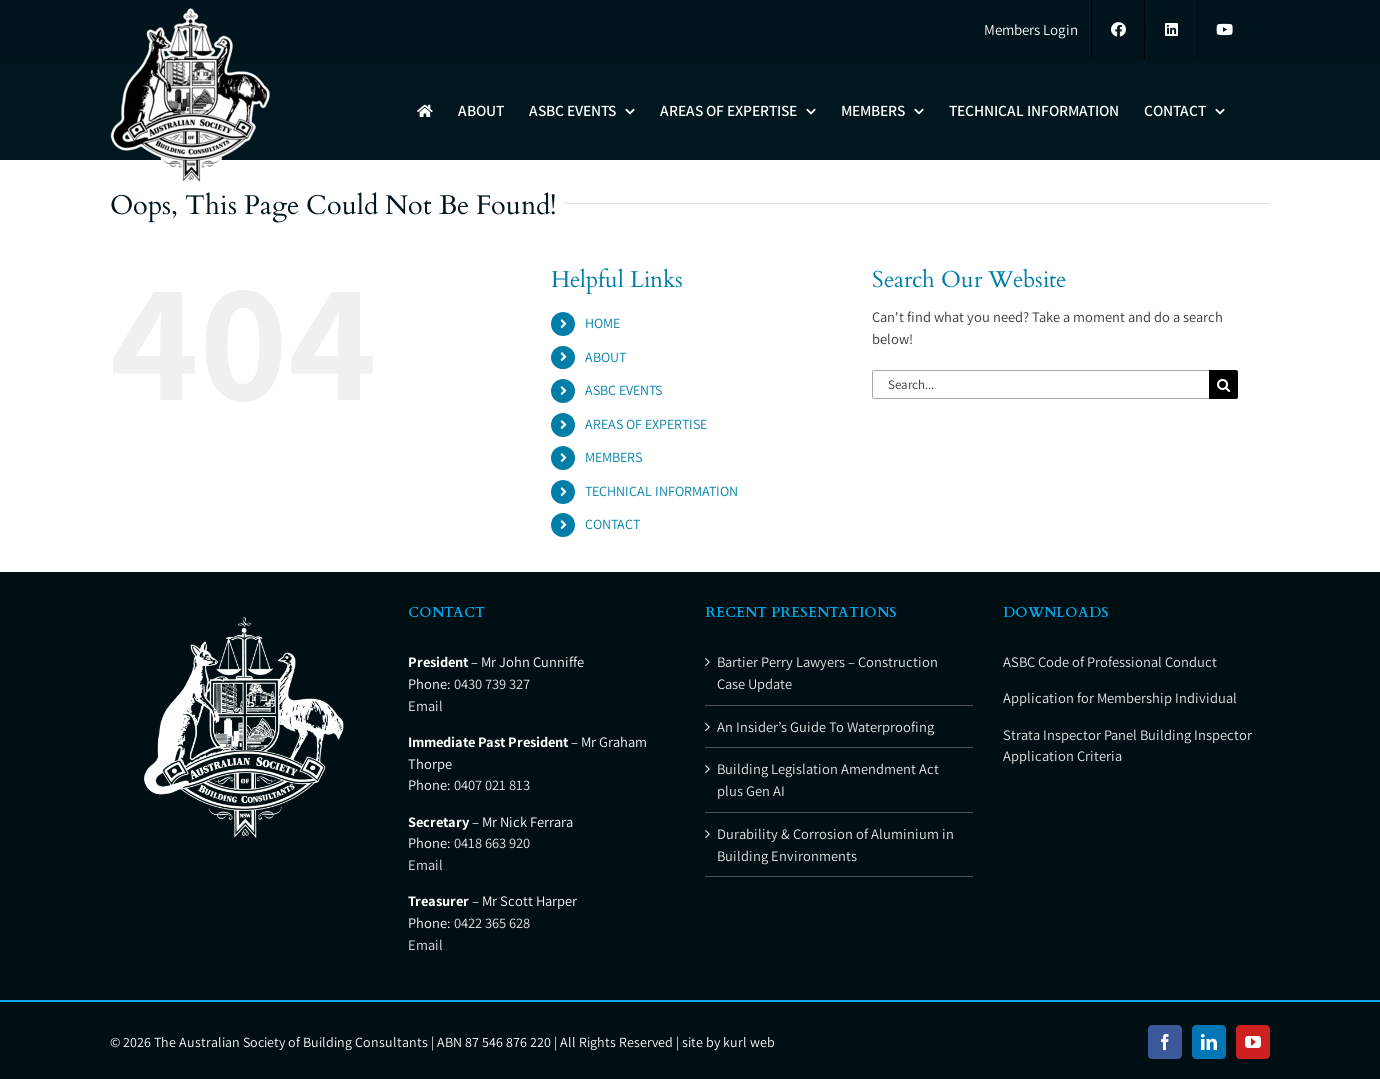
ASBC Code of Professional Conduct (1110, 661)
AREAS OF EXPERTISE (646, 424)
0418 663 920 (492, 842)
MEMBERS (613, 457)
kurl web (749, 1042)
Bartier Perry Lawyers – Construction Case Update (827, 672)
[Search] (1223, 384)
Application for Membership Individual (1120, 697)
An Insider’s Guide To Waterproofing (825, 726)
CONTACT (612, 524)
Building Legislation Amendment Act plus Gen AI (828, 779)
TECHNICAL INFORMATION (661, 491)
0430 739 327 (492, 683)
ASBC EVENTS (623, 390)
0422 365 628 (492, 922)
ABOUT (605, 357)
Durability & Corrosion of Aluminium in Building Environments (835, 844)
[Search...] (1041, 384)
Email (425, 705)
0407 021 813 (492, 784)
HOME (602, 323)
